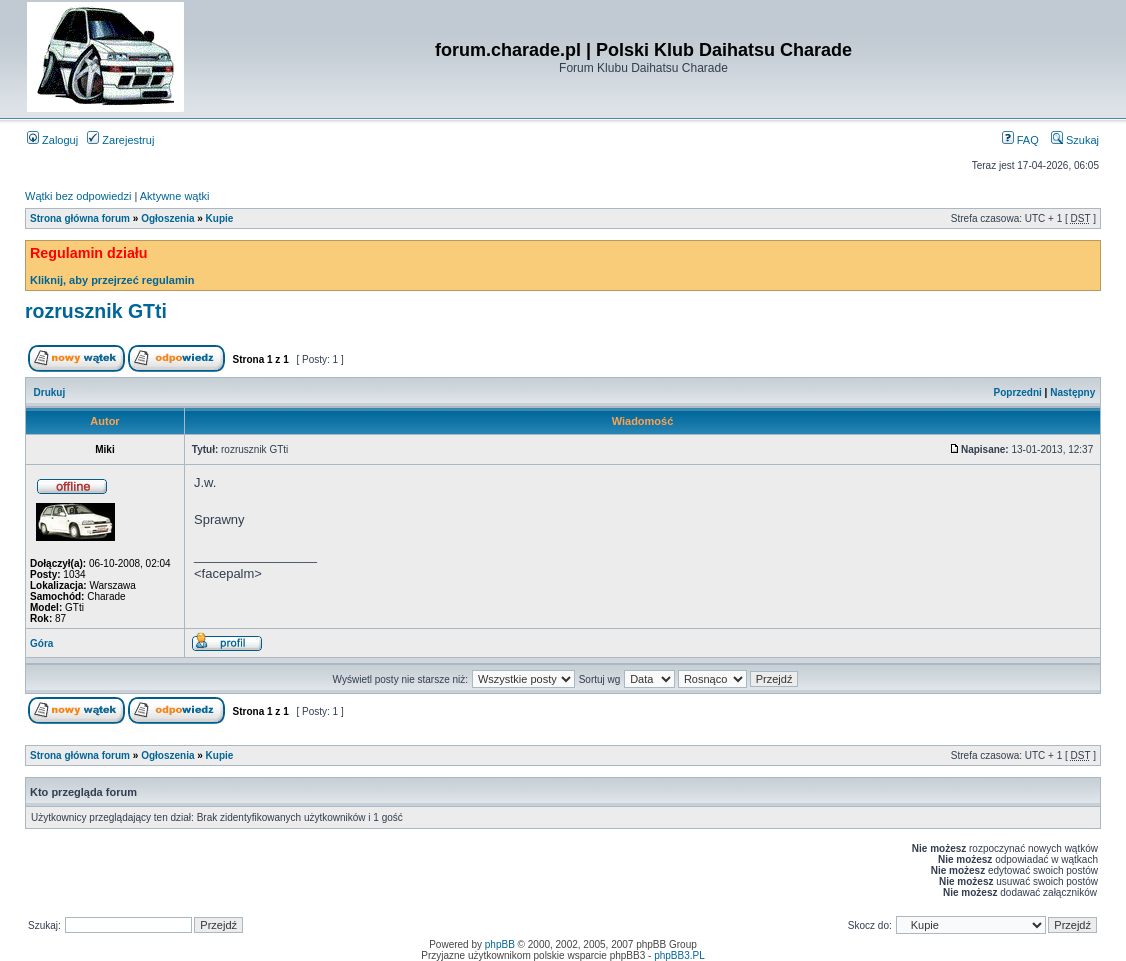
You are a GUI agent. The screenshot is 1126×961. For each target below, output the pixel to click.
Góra (41, 643)
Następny (1072, 392)
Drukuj (50, 392)
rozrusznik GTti (96, 311)
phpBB (500, 944)
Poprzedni (1018, 392)
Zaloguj (52, 140)
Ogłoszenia (167, 218)
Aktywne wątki (175, 196)
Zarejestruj (120, 140)
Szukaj (1075, 140)
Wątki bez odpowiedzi (78, 196)
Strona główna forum (80, 218)
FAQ (1020, 140)
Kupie (220, 218)
